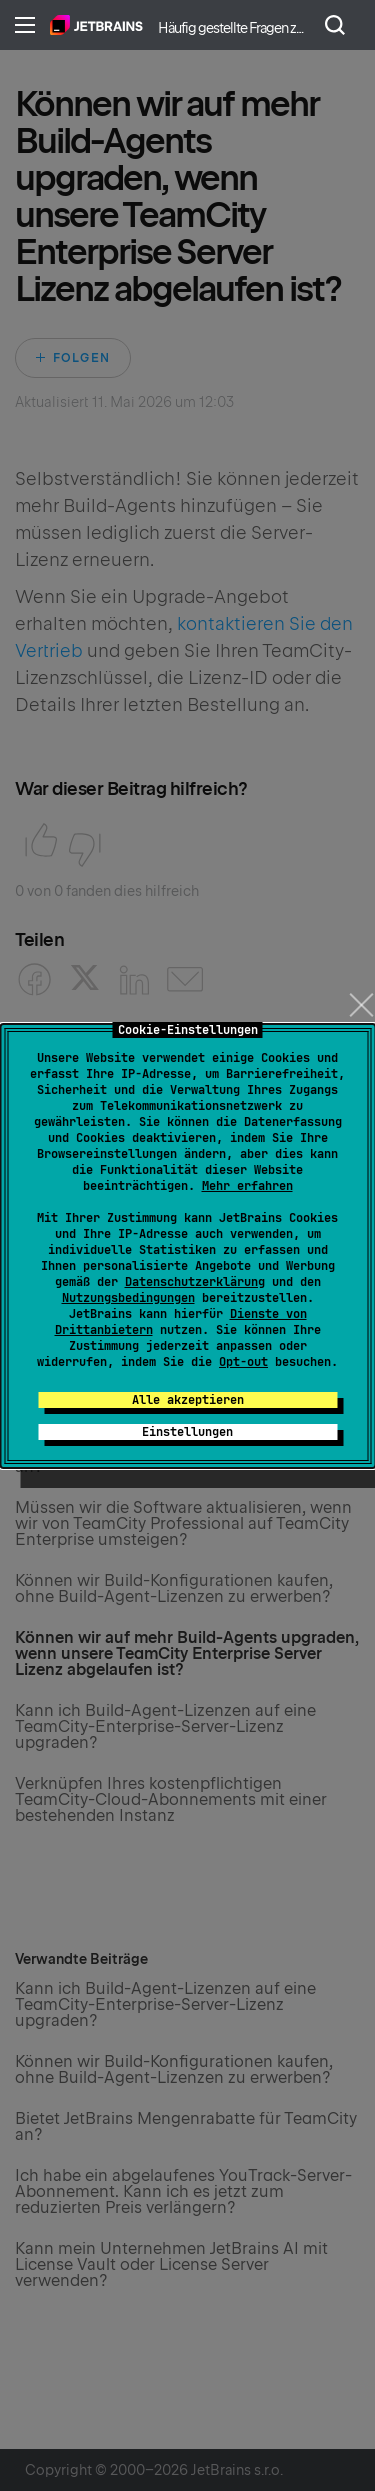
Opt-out (243, 1362)
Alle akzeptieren (188, 1400)
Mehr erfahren (247, 1186)
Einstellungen (187, 1432)
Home (96, 25)
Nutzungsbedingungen (128, 1298)
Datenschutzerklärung (195, 1282)
